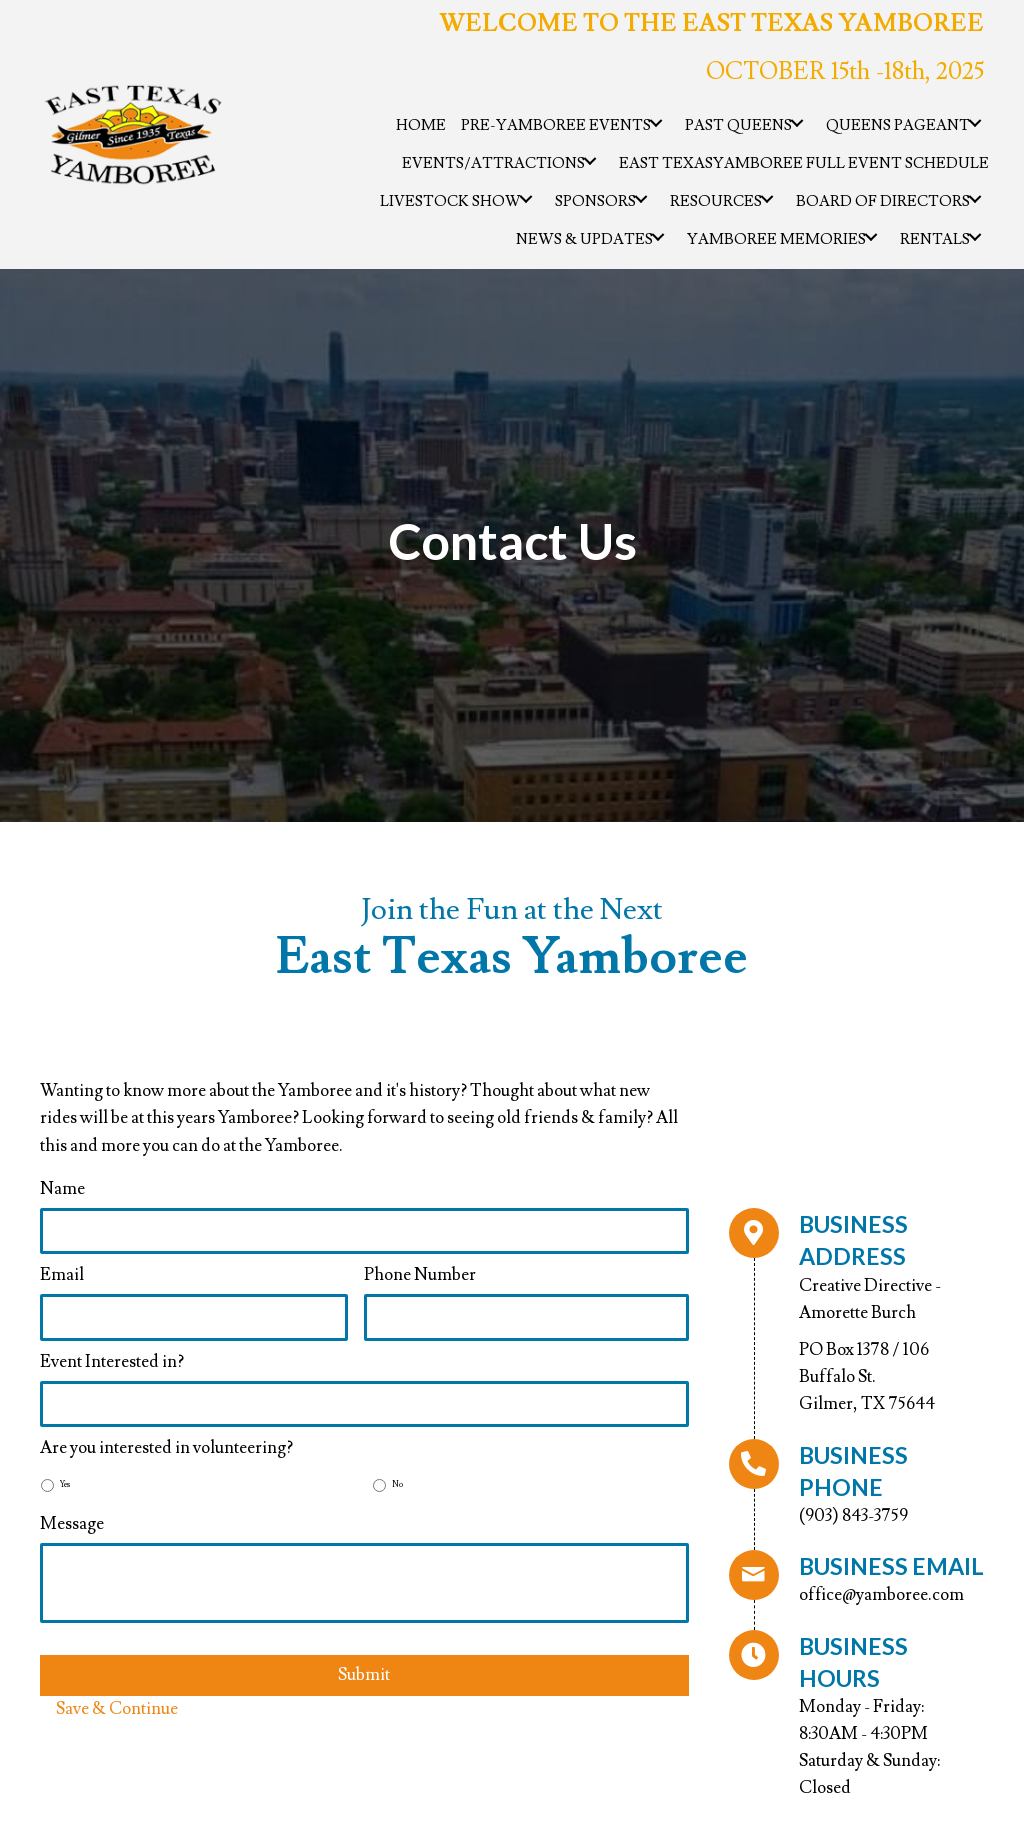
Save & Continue (117, 1709)
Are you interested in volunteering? (166, 1448)
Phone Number (420, 1275)
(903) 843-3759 (853, 1516)
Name (62, 1189)
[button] (655, 123)
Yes (65, 1484)
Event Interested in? (112, 1362)
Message (72, 1524)
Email (62, 1275)
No (397, 1484)
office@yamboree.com (881, 1595)
